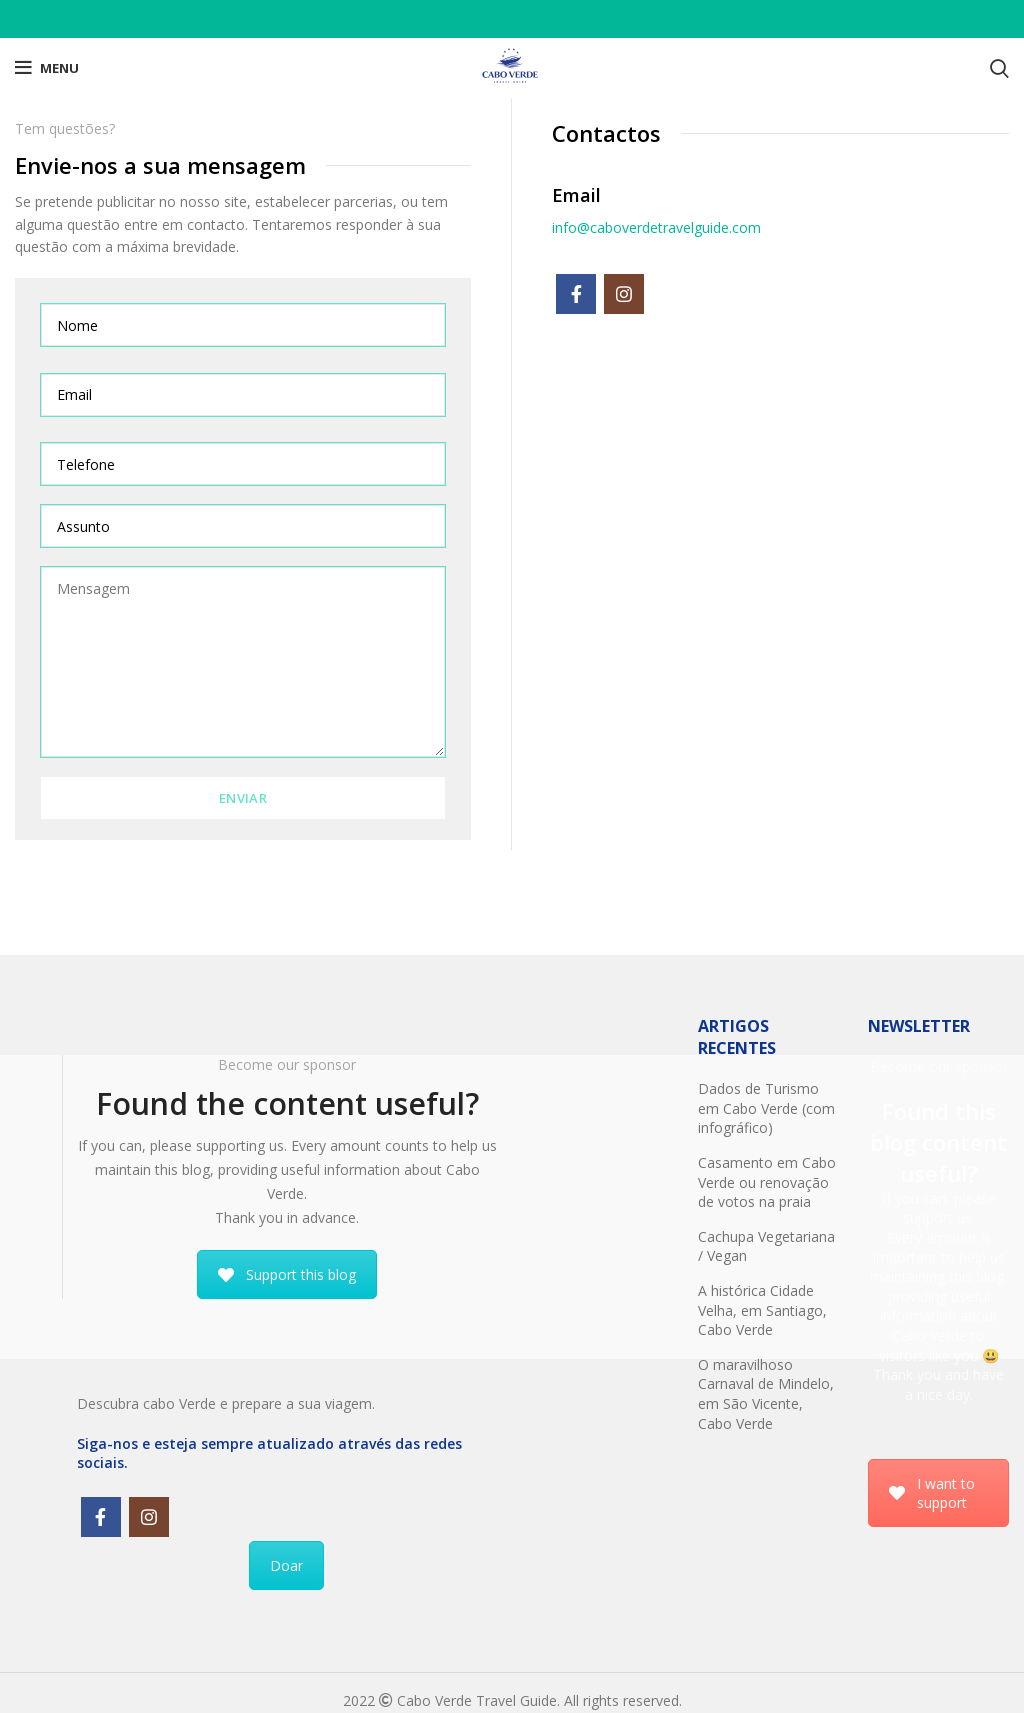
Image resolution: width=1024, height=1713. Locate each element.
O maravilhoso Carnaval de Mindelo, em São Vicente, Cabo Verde (766, 1394)
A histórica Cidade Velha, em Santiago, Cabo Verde (762, 1310)
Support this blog (287, 1274)
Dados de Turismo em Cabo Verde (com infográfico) (766, 1108)
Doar (286, 1565)
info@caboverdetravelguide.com (656, 227)
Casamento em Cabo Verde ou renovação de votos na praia (767, 1182)
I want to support (932, 1493)
